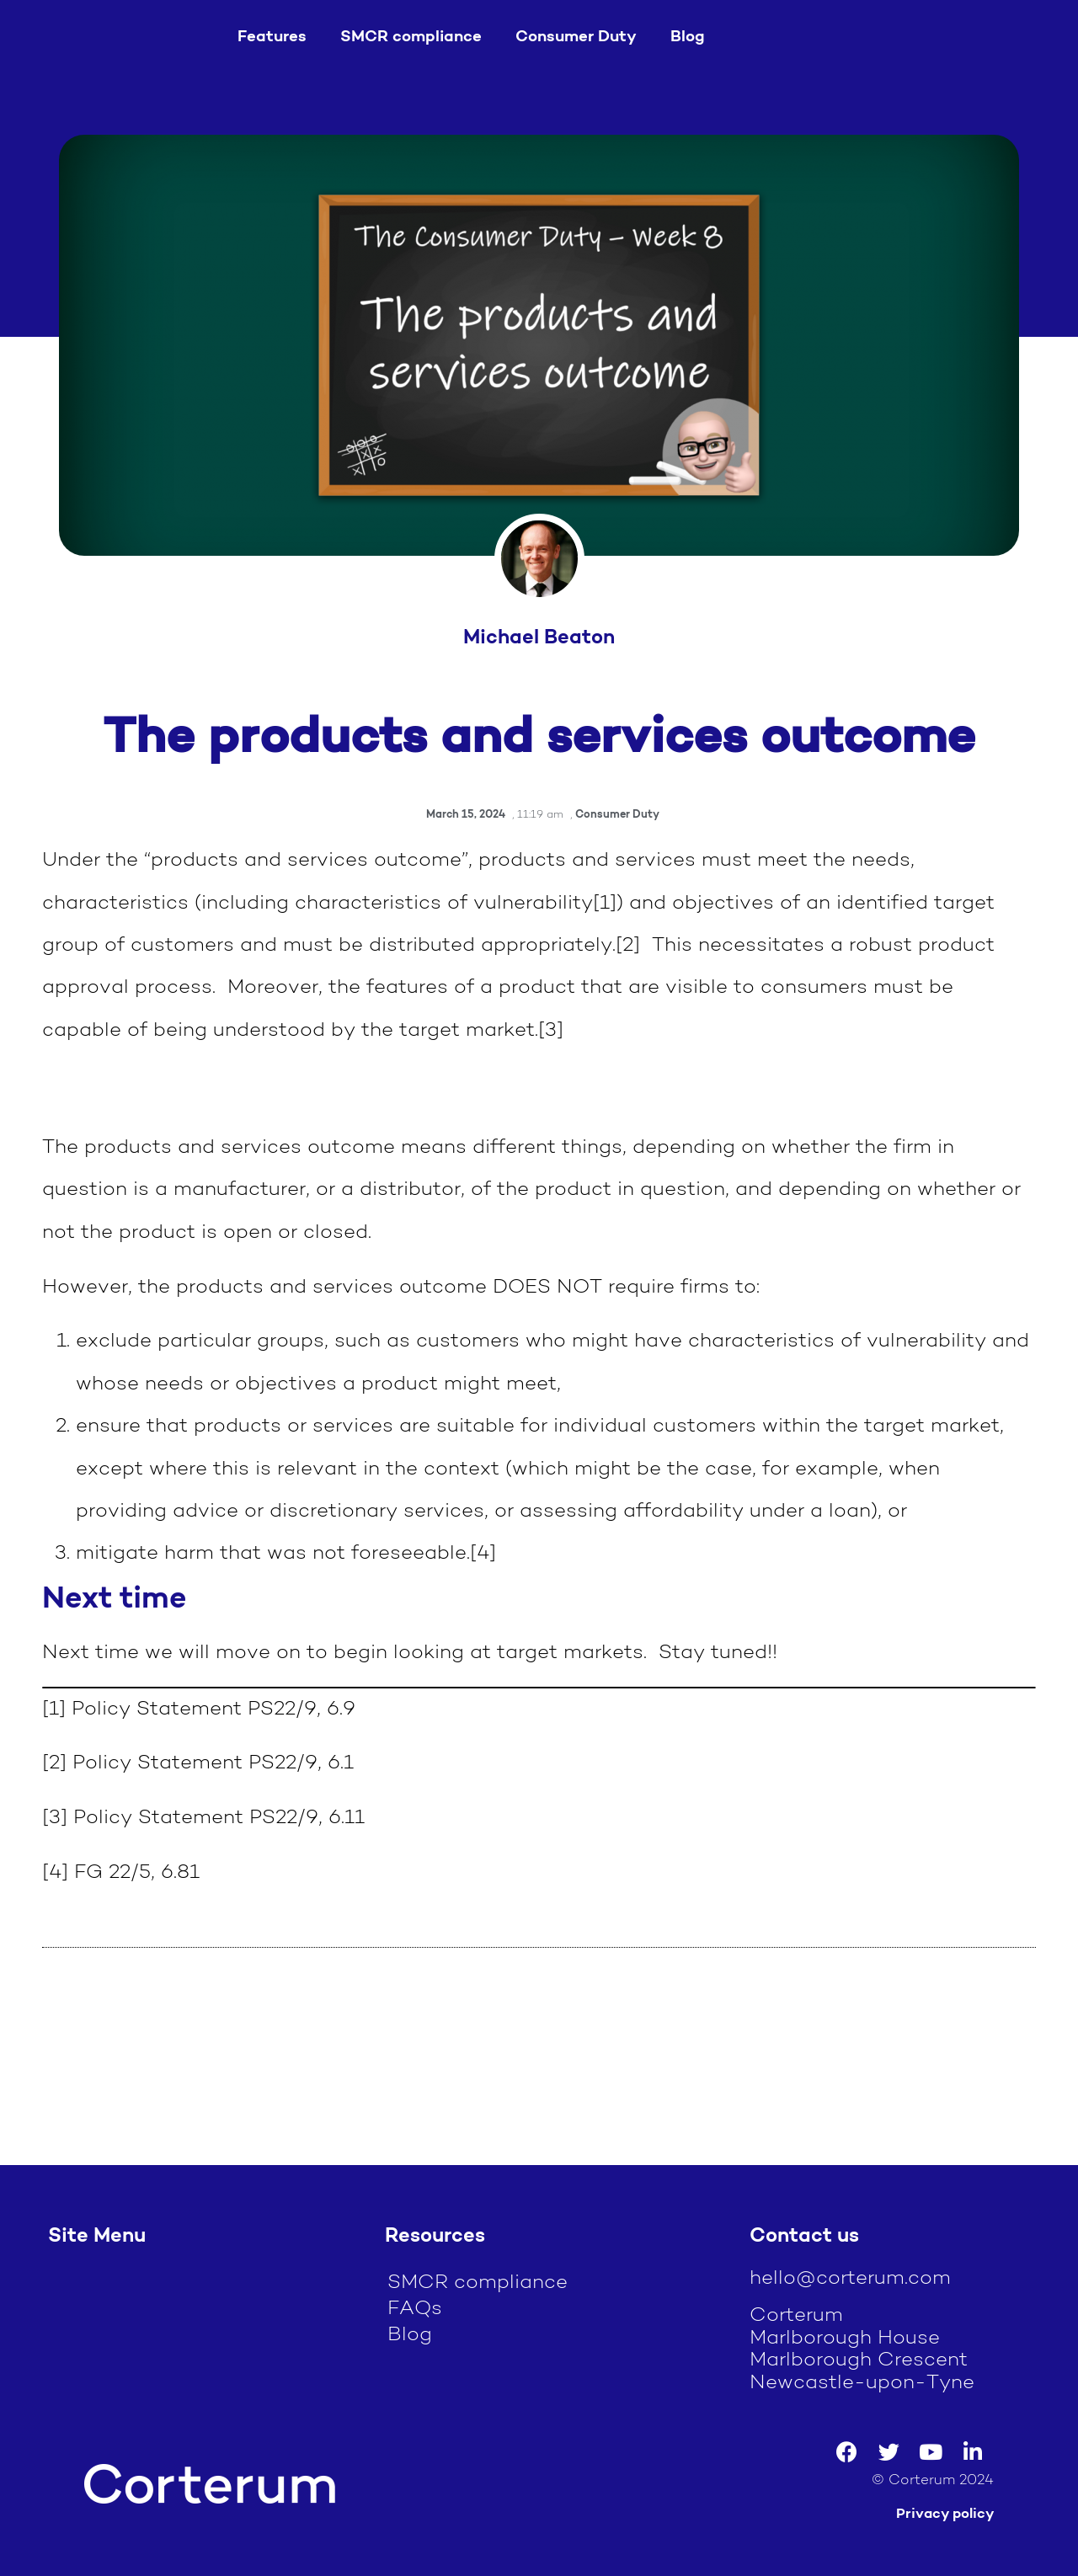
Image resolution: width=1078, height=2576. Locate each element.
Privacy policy (945, 2514)
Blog (687, 37)
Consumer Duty (576, 37)
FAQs (414, 2309)
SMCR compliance (411, 37)
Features (272, 37)
